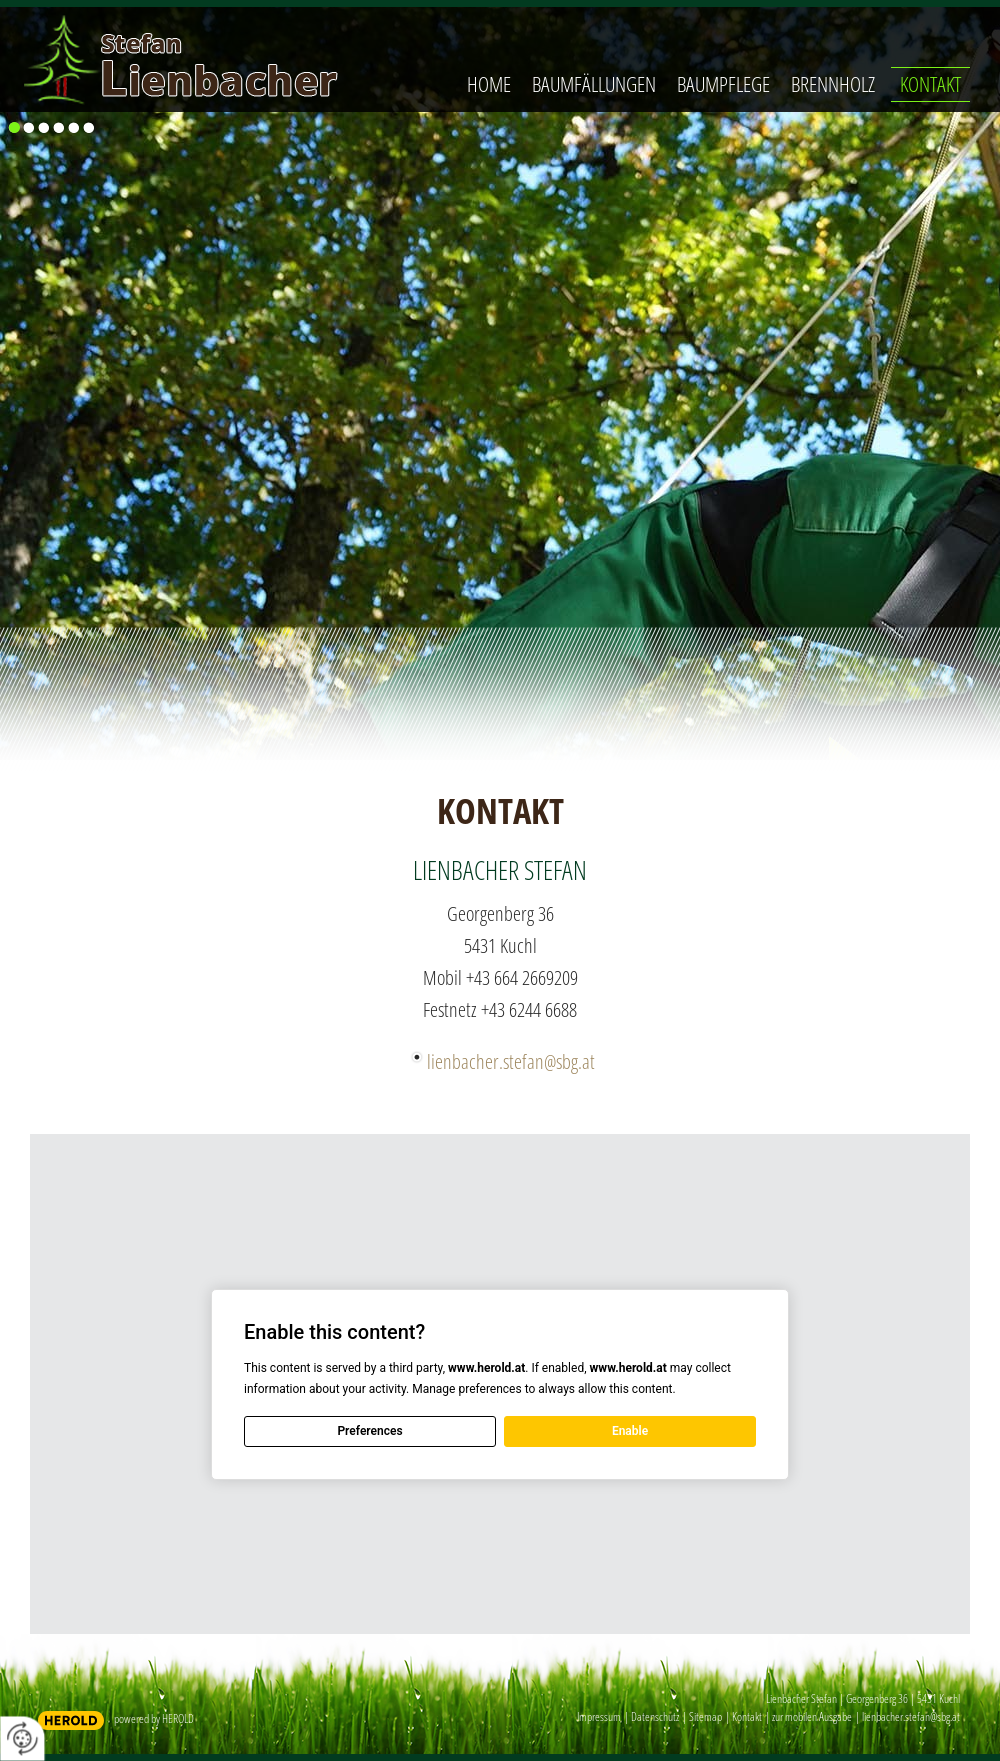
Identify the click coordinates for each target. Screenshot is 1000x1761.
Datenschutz (655, 1716)
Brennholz (833, 84)
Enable (630, 1431)
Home (489, 84)
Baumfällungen (594, 84)
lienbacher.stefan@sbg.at (511, 1061)
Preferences (369, 1431)
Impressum (599, 1716)
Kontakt (930, 84)
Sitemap (705, 1716)
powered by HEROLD (154, 1718)
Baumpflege (723, 84)
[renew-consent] (22, 1738)
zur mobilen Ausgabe (812, 1716)
